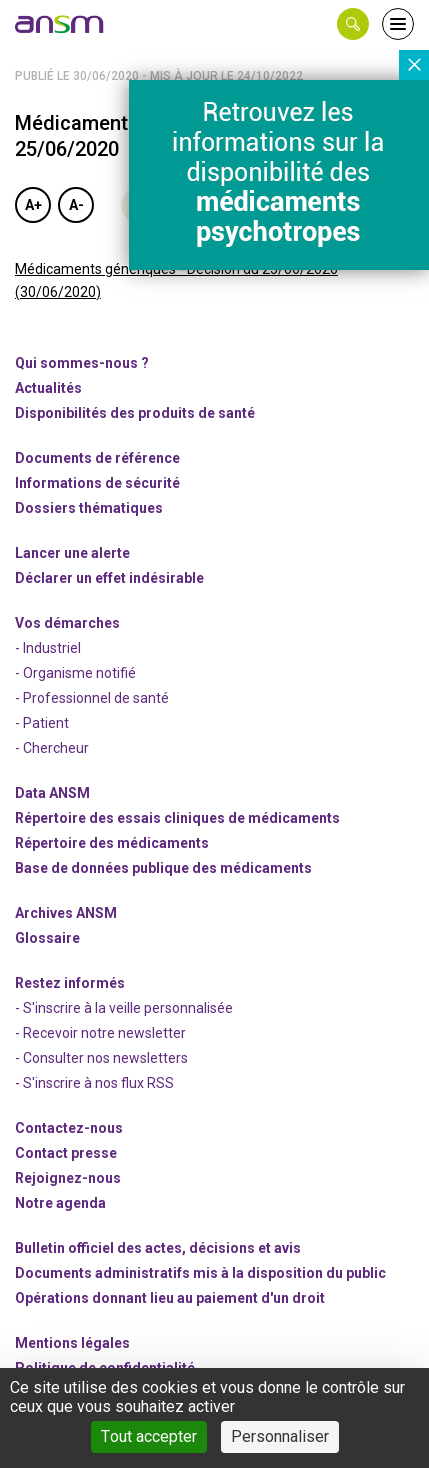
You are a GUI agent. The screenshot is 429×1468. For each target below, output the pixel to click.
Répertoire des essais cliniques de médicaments (177, 818)
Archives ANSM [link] (66, 913)
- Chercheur (52, 748)
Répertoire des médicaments (112, 843)
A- (76, 205)
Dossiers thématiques (89, 508)
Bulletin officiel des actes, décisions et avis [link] (158, 1248)
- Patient (42, 723)
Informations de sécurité (97, 483)
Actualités (48, 388)
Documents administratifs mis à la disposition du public (200, 1273)
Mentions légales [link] (72, 1343)
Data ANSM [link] (52, 793)
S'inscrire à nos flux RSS (98, 1083)
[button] (353, 24)
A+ (33, 205)
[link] (60, 24)
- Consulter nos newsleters (101, 1058)
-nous (68, 1178)
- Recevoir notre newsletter (100, 1033)
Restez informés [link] (70, 983)
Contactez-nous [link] (69, 1128)
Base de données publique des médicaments (163, 868)
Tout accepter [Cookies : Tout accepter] (149, 1436)
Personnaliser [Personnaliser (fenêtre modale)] (280, 1436)
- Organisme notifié (75, 673)
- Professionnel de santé (92, 698)
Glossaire (47, 938)
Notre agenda (60, 1203)
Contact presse (66, 1153)
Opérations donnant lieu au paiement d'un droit (170, 1298)
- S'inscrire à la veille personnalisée (124, 1008)
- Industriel (48, 648)
